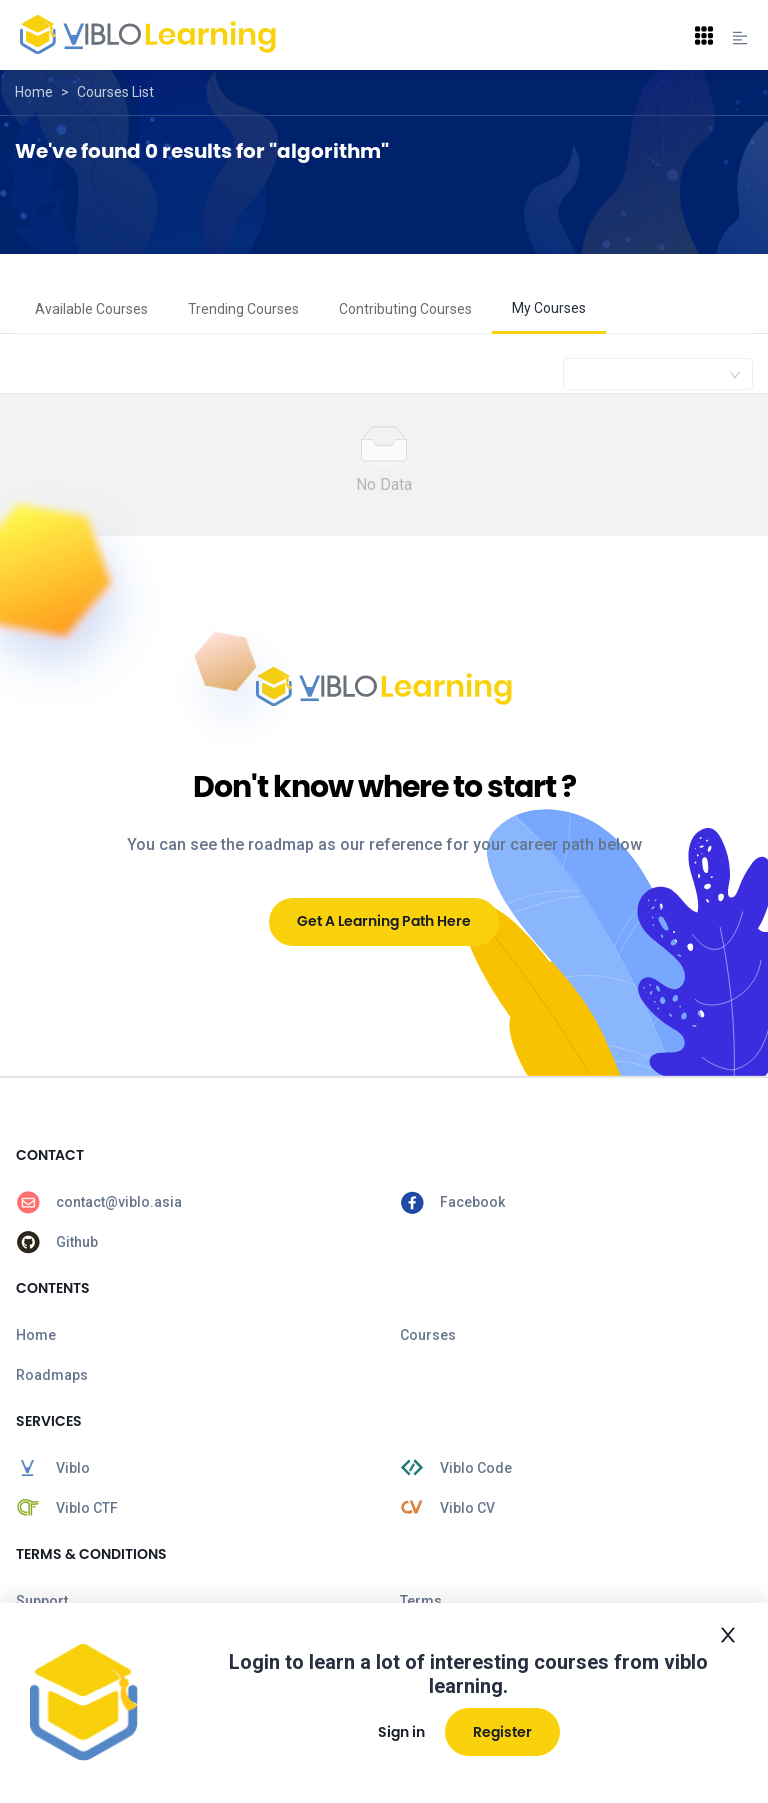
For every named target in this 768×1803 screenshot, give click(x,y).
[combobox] (658, 374)
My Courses (549, 308)
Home (34, 92)
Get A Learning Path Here (384, 921)
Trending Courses (243, 309)
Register (502, 1732)
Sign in (401, 1732)
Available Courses (91, 309)
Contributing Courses (405, 309)
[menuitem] (91, 310)
